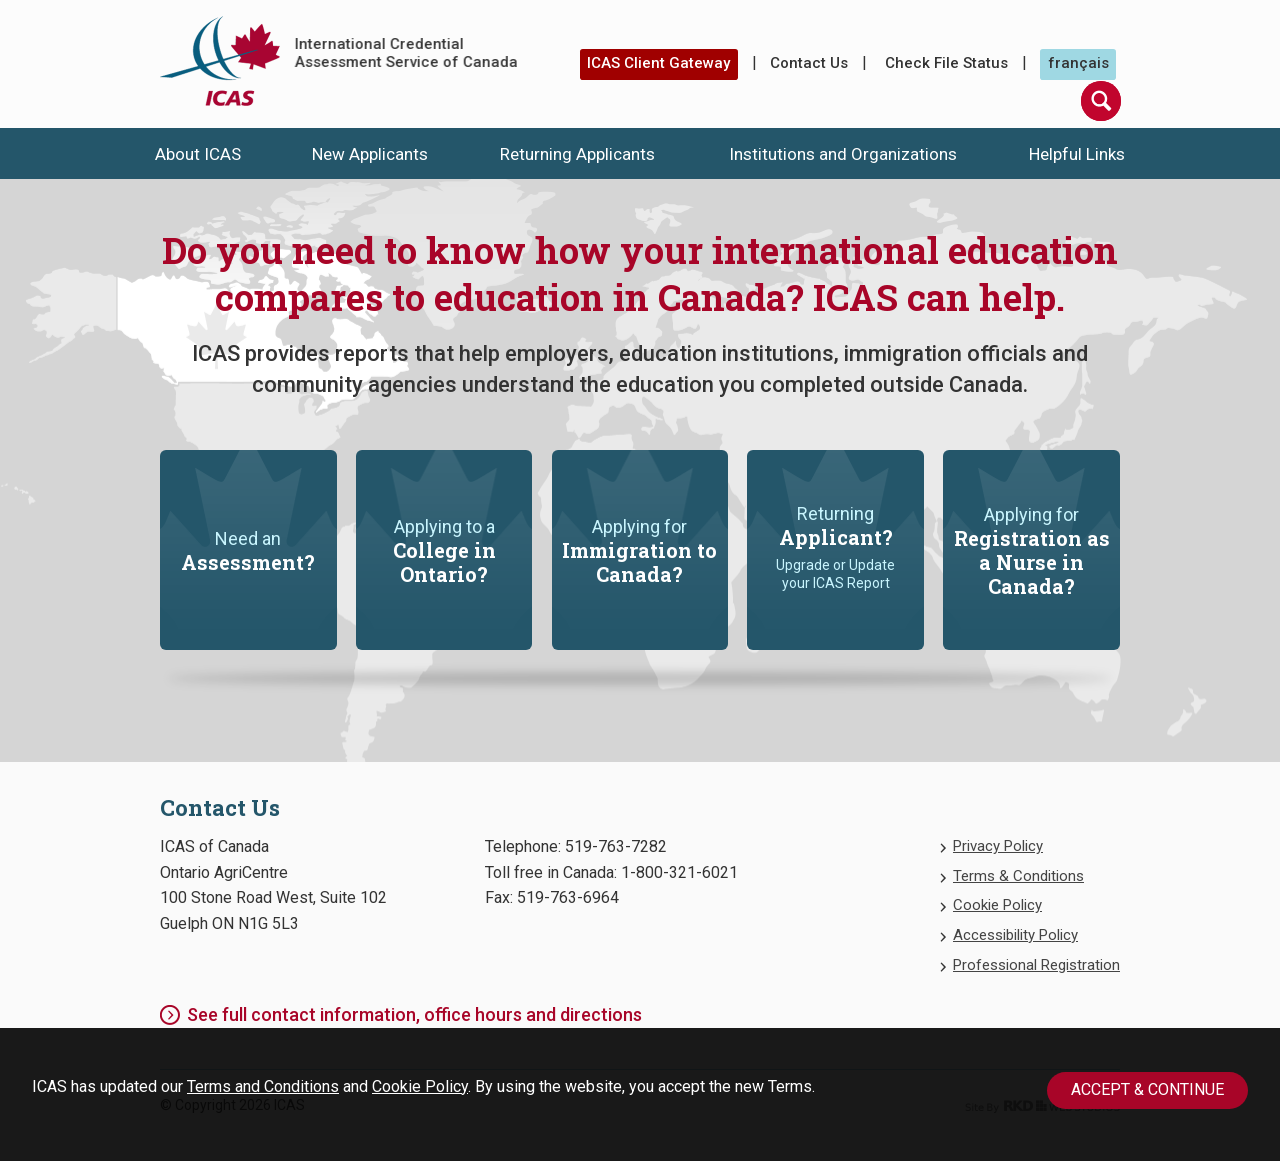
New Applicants (370, 154)
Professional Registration (1036, 965)
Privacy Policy (998, 846)
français (1078, 63)
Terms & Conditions (1018, 876)
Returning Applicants (577, 154)
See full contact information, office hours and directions (414, 1014)
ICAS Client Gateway (658, 63)
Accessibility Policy (1015, 935)
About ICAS (198, 154)
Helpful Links (1077, 154)
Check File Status (946, 63)
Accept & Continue (1147, 1089)
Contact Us (809, 63)
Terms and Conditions (263, 1086)
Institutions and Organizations (843, 154)
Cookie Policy (420, 1086)
